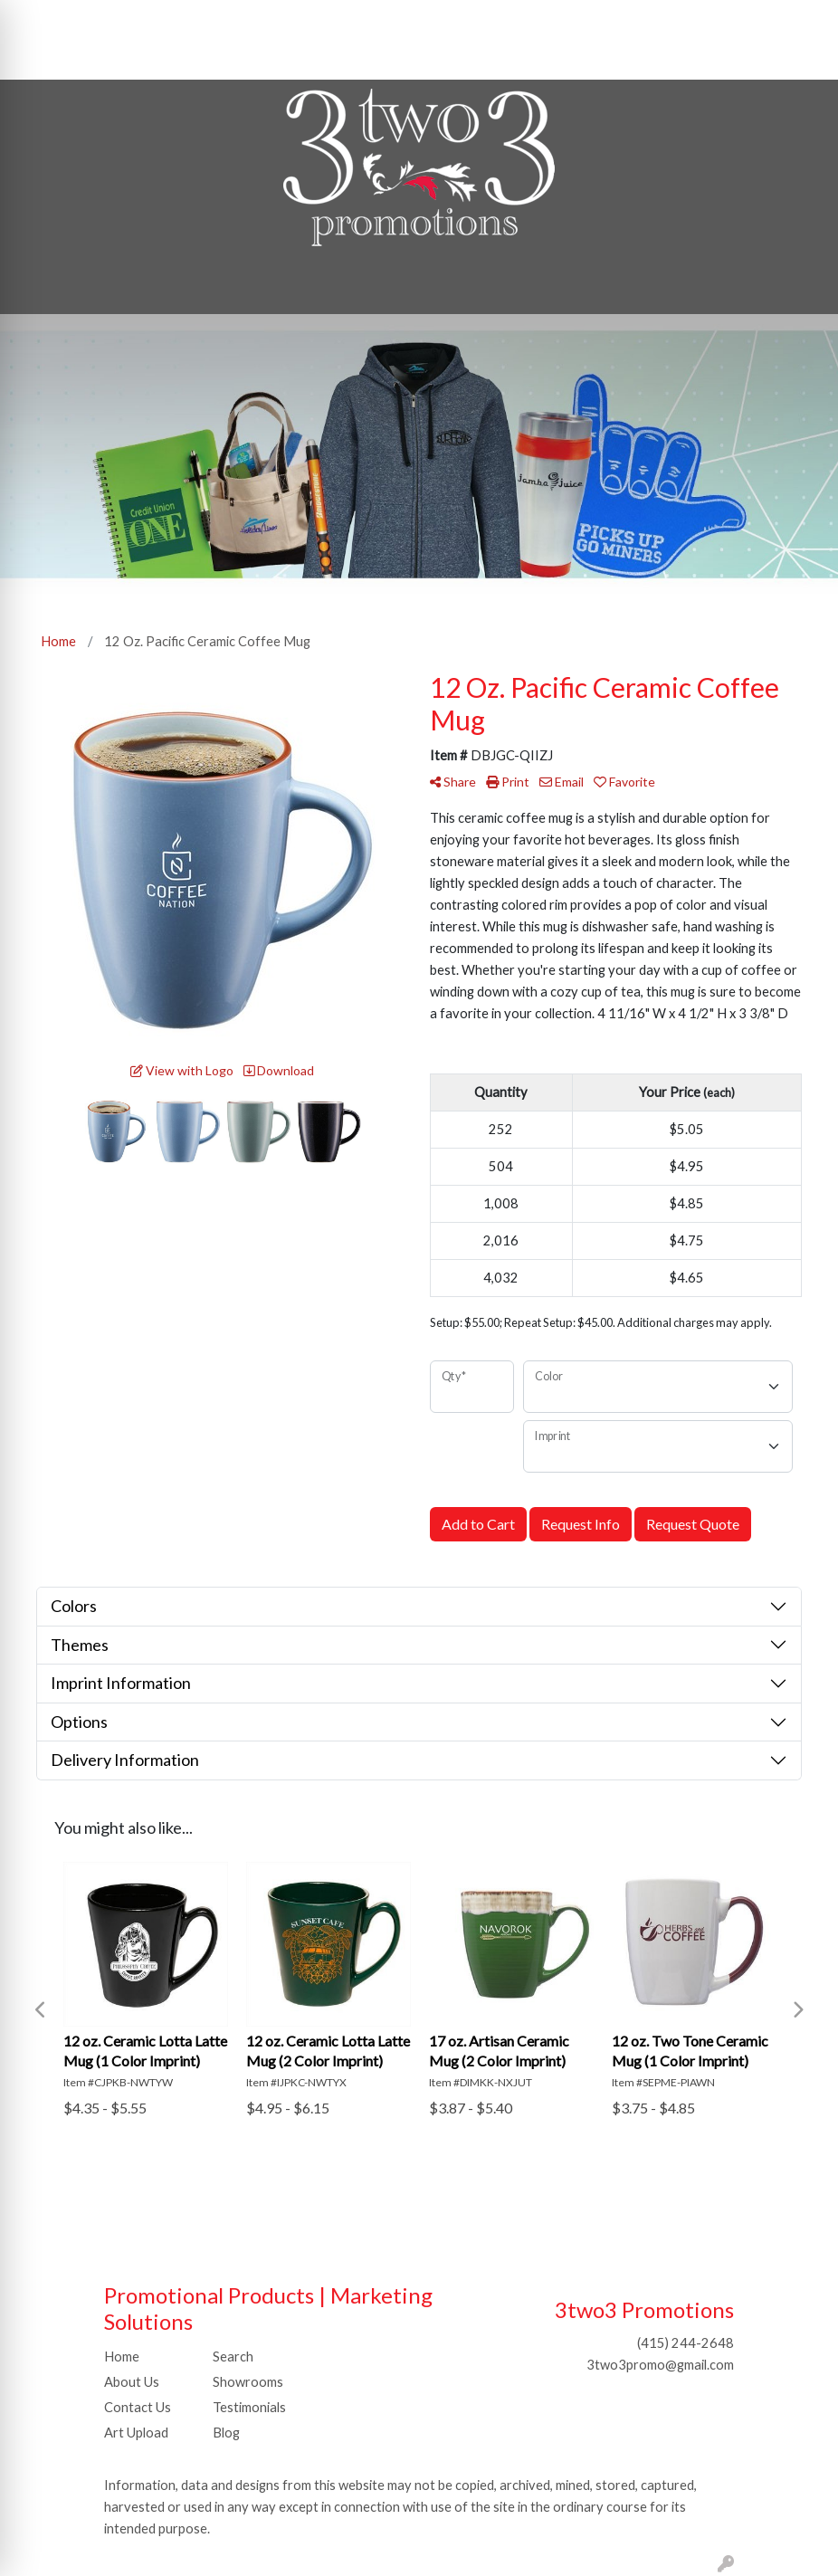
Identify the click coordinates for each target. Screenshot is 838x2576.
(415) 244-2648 (685, 2343)
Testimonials (249, 2407)
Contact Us (137, 2407)
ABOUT (102, 19)
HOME (40, 19)
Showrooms (248, 2382)
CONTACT (207, 19)
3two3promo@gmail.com (660, 2364)
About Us (131, 2382)
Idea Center (53, 59)
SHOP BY (287, 19)
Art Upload (136, 2432)
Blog (226, 2432)
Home (121, 2356)
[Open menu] (802, 288)
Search (466, 19)
